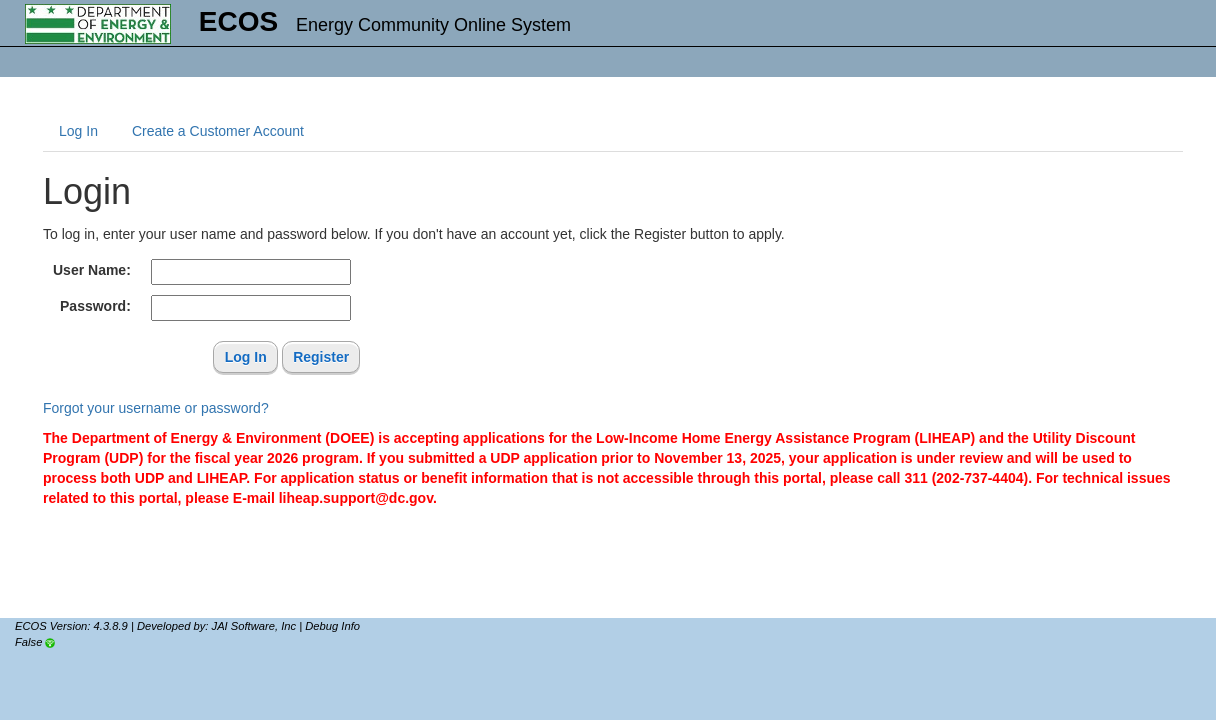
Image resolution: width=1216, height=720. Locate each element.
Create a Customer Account (218, 131)
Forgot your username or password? (156, 408)
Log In (78, 131)
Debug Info (332, 626)
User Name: (92, 270)
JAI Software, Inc (254, 626)
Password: (95, 306)
